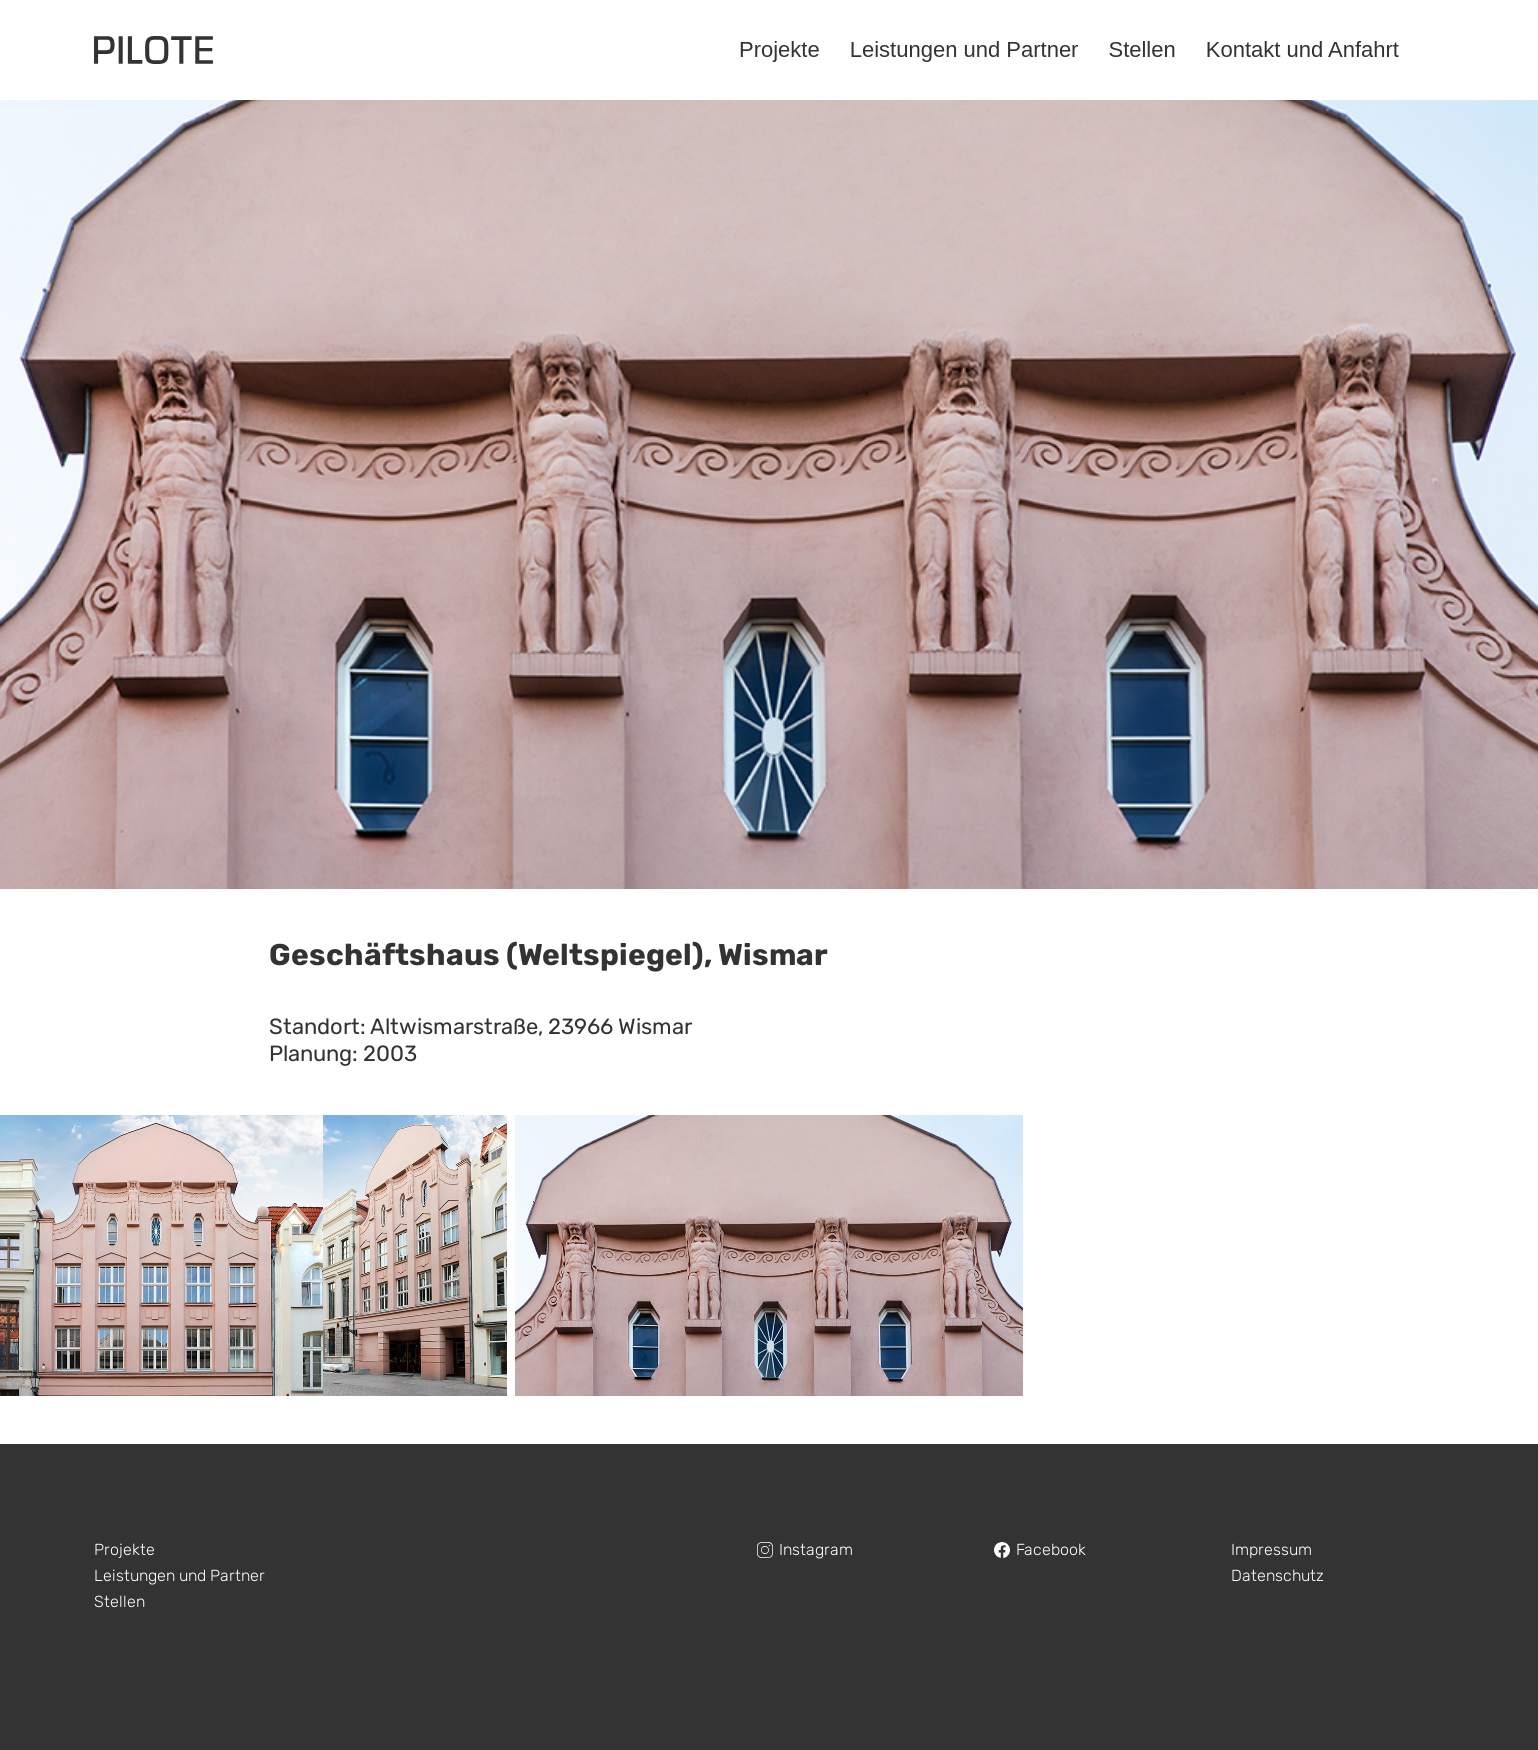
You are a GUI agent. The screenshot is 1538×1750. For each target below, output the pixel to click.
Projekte (124, 1549)
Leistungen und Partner (179, 1575)
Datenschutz (1277, 1575)
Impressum (1271, 1549)
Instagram (816, 1549)
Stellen (119, 1601)
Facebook (1051, 1549)
